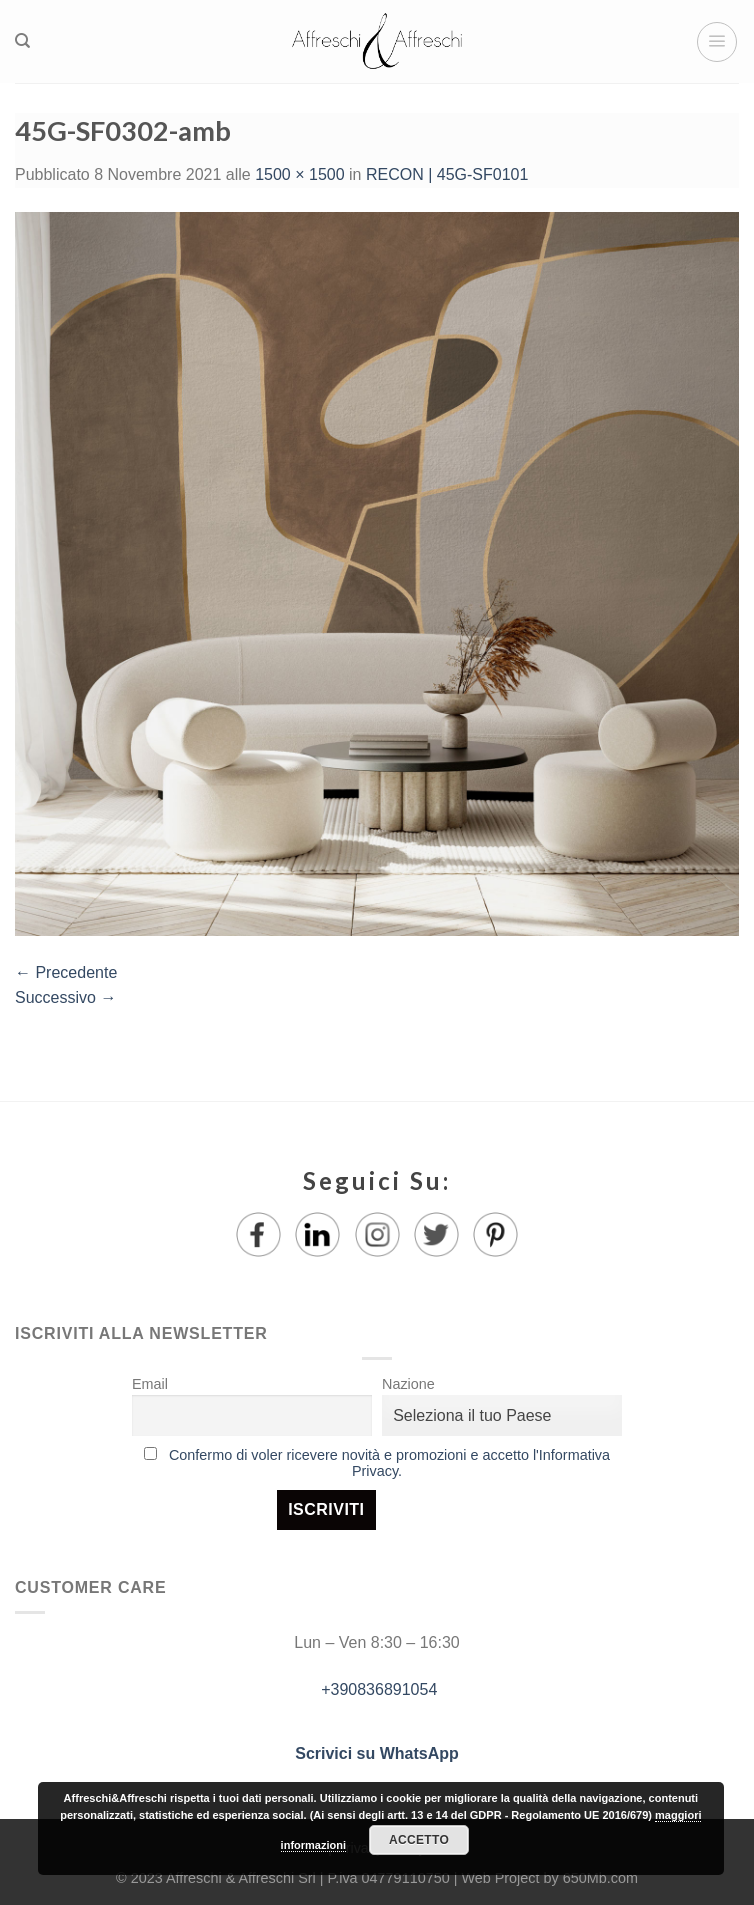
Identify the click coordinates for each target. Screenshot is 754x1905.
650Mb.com (600, 1878)
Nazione (408, 1384)
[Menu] (717, 42)
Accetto (419, 1840)
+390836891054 (377, 1689)
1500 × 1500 (299, 174)
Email (150, 1384)
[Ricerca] (22, 41)
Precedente (66, 972)
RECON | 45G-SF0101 (447, 174)
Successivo (65, 997)
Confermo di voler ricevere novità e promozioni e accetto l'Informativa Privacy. (389, 1463)
